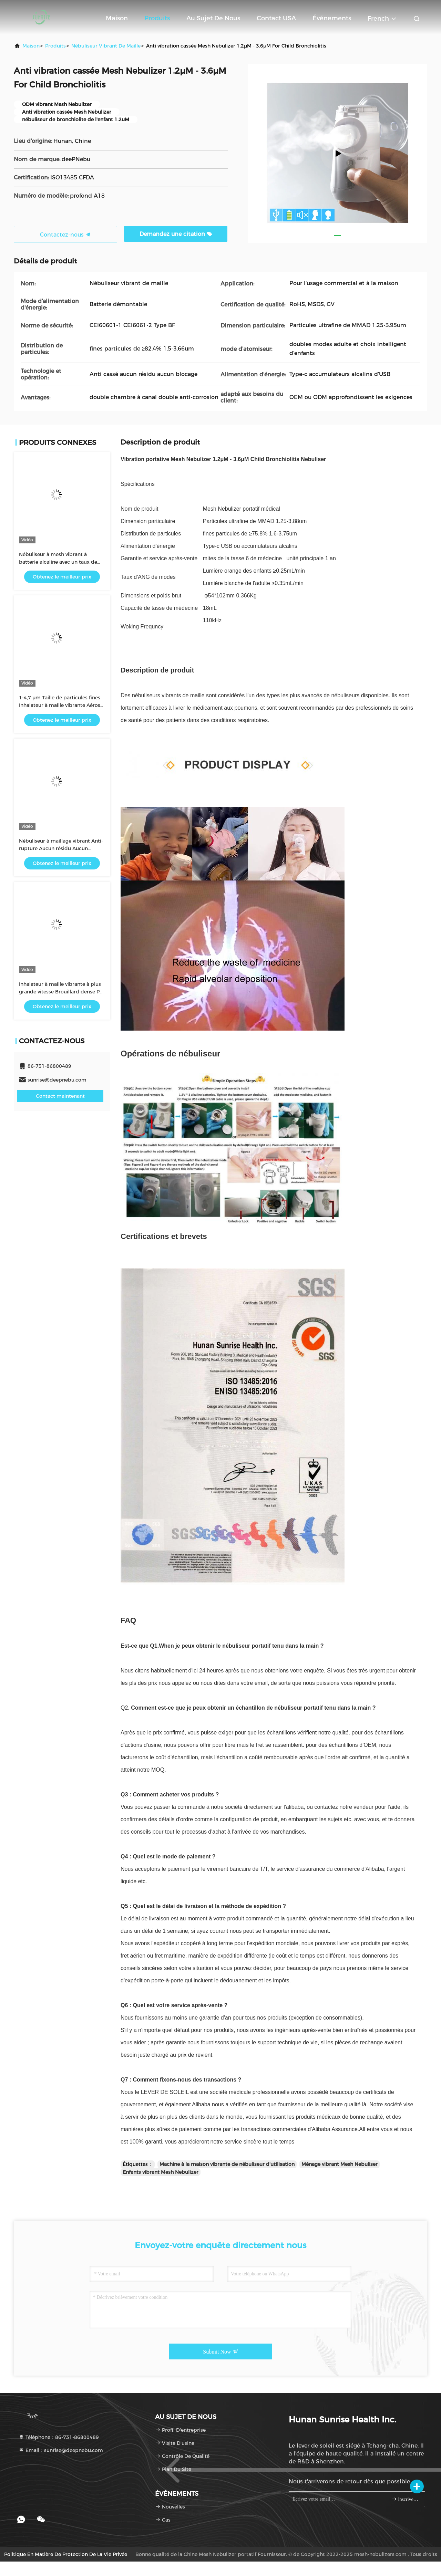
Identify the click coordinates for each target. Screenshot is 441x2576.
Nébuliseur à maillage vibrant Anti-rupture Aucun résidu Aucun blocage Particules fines (61, 848)
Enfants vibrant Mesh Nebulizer (160, 2172)
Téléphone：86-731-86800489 (59, 2437)
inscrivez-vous (405, 2499)
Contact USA (276, 18)
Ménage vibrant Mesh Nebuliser (339, 2164)
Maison (117, 18)
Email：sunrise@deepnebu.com (61, 2450)
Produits (157, 18)
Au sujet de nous (213, 18)
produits (55, 46)
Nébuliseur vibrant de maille (106, 46)
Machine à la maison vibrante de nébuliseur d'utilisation (227, 2164)
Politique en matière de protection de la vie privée (65, 2554)
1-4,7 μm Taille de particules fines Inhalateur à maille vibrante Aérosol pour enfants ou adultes (62, 705)
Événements (331, 18)
